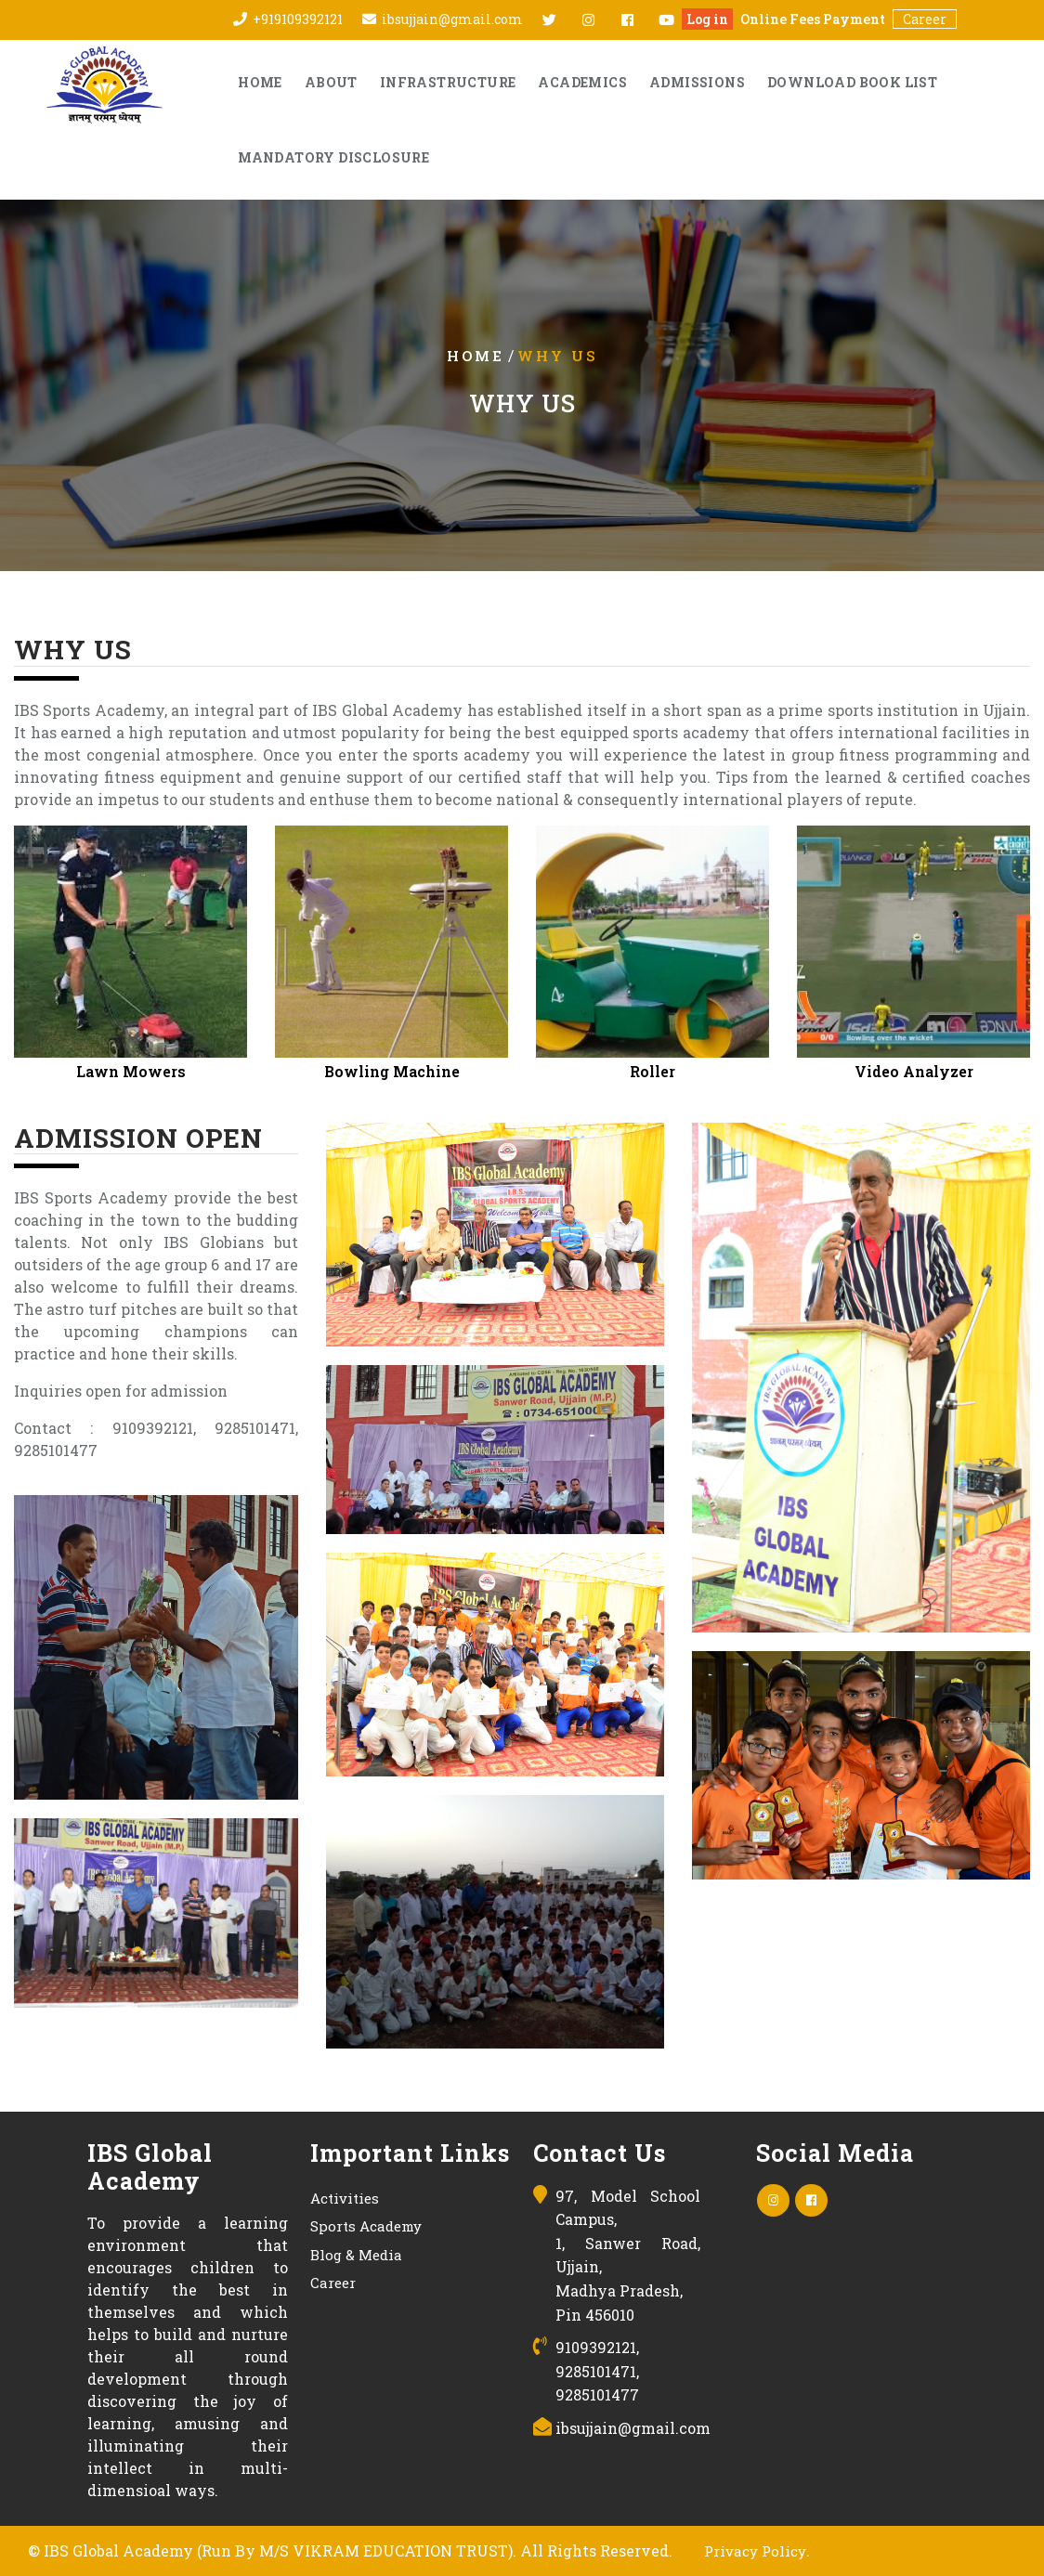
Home (260, 82)
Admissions (697, 82)
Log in (707, 19)
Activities (344, 2198)
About (331, 82)
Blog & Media (356, 2254)
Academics (582, 82)
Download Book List (852, 82)
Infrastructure (448, 82)
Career (924, 19)
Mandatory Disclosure (333, 157)
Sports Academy (366, 2226)
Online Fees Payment (812, 19)
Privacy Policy (755, 2551)
